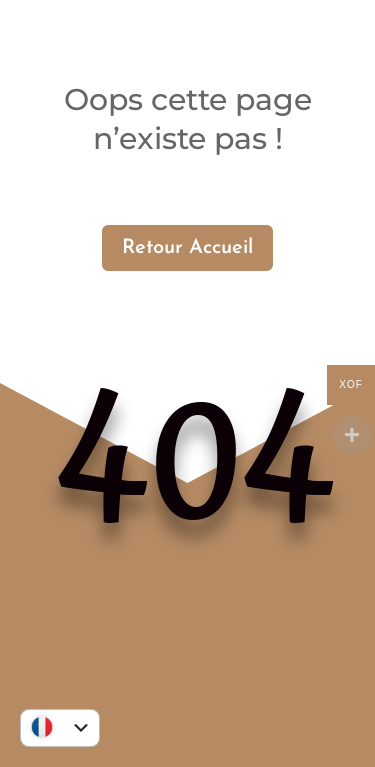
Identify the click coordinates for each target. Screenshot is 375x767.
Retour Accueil (187, 248)
